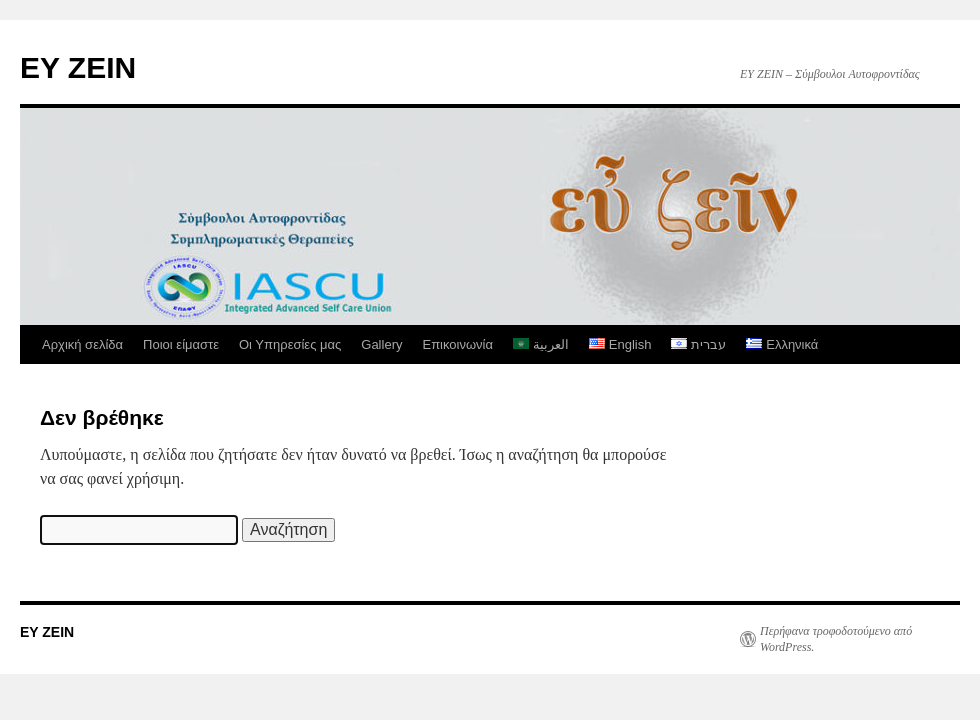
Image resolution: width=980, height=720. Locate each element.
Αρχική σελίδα (82, 344)
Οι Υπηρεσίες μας (290, 344)
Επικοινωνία (457, 344)
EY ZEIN (78, 67)
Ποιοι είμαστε (181, 344)
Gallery (381, 344)
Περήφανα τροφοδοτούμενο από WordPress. (836, 639)
